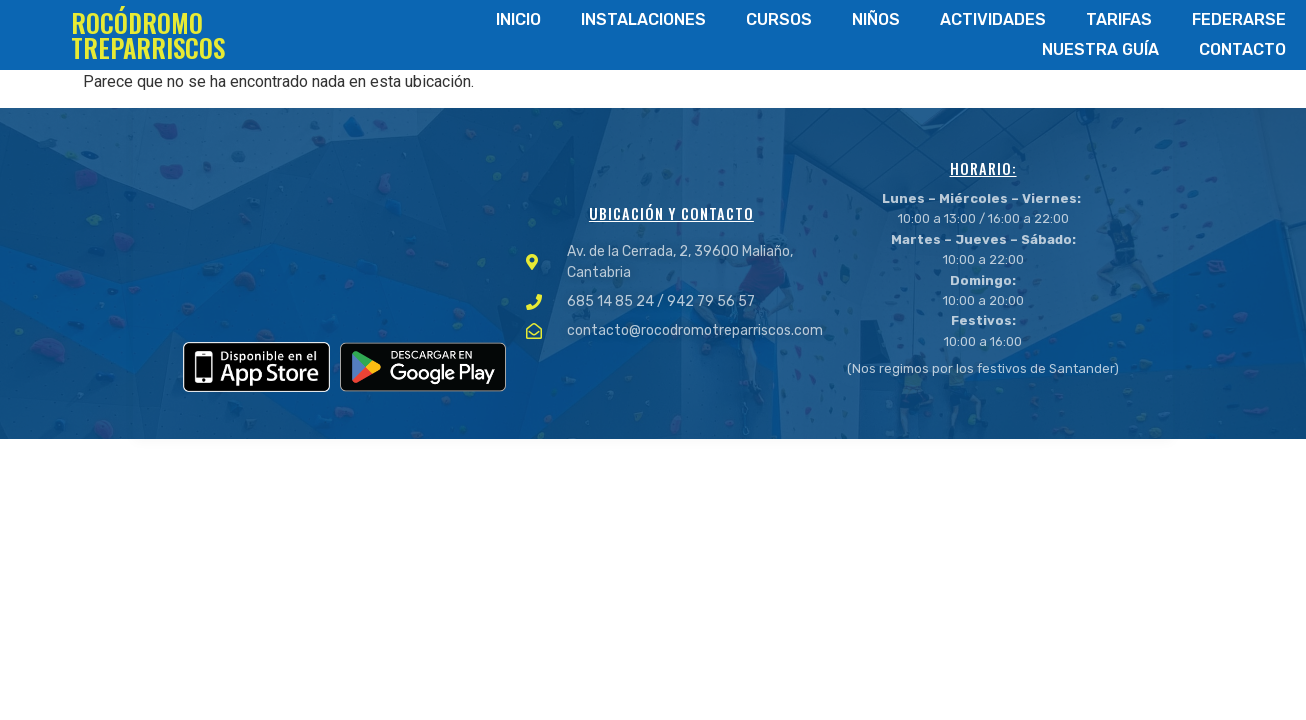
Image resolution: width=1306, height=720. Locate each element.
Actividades (993, 19)
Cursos (779, 19)
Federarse (1239, 19)
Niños (876, 19)
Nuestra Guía (1100, 49)
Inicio (518, 19)
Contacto (1242, 49)
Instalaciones (643, 19)
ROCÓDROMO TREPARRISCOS (148, 35)
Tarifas (1119, 19)
